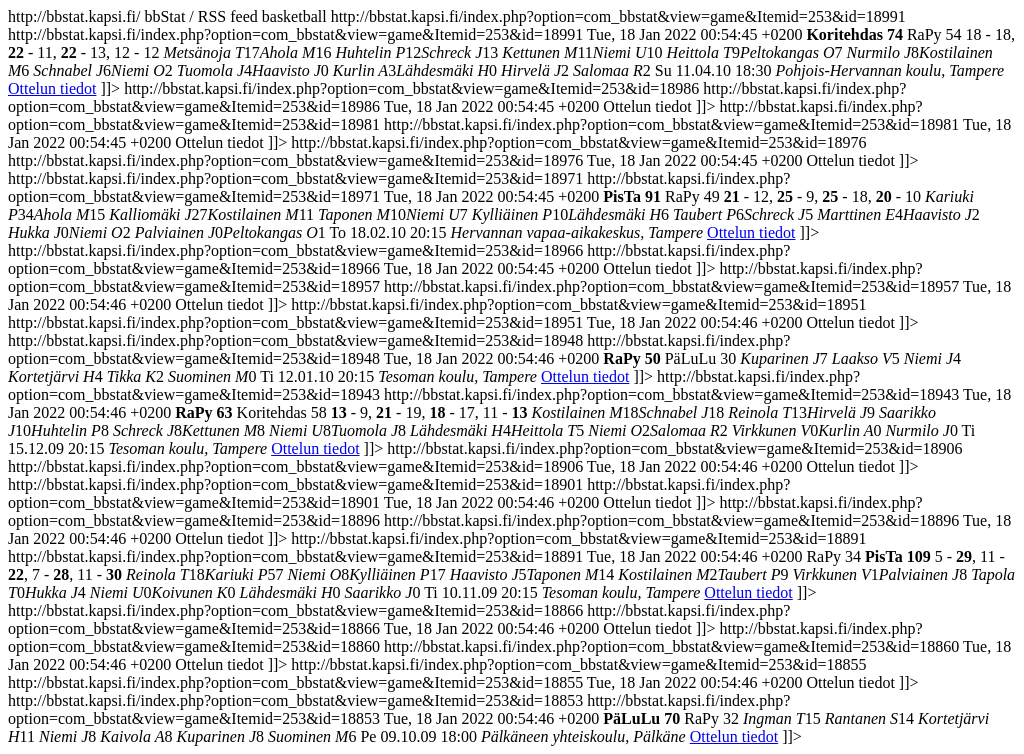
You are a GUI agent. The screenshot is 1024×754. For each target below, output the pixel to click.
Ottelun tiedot (52, 88)
